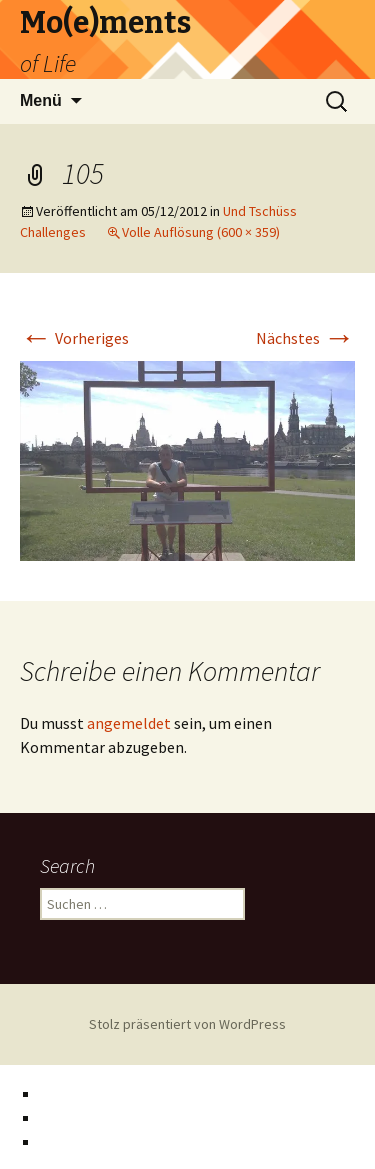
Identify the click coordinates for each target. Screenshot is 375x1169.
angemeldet (129, 723)
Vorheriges (74, 338)
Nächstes (305, 338)
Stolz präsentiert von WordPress (187, 1024)
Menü (41, 100)
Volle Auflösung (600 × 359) (201, 232)
